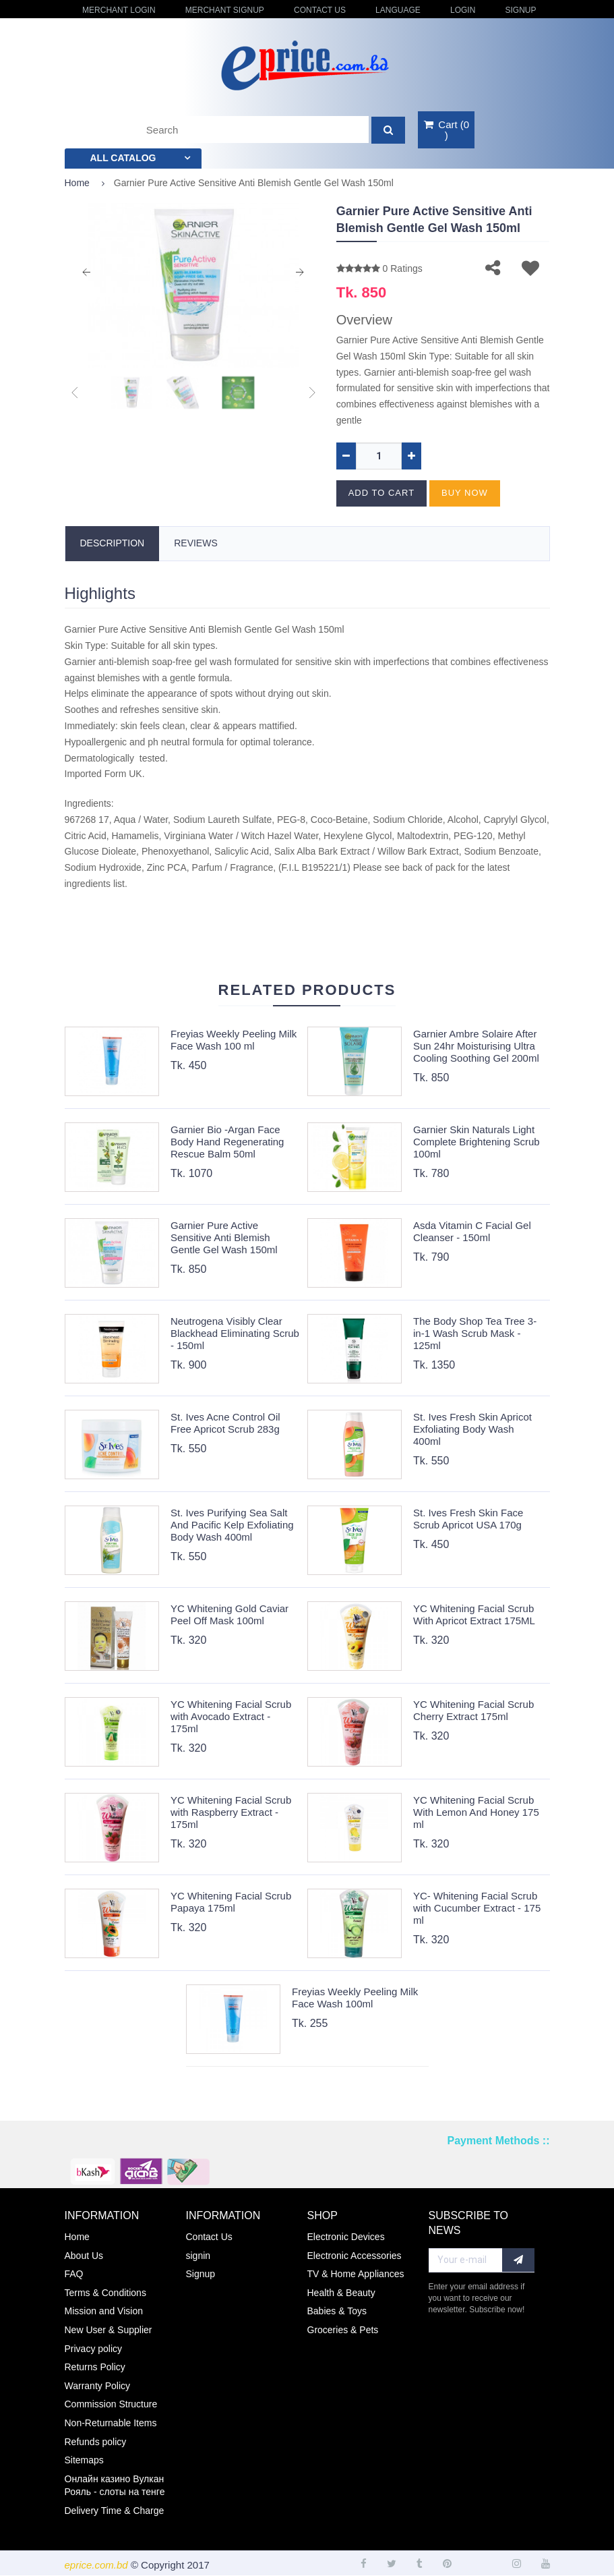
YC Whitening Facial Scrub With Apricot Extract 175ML (474, 1614)
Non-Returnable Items (111, 2422)
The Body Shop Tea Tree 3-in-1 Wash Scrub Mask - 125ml (474, 1333)
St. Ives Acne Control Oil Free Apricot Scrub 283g (225, 1423)
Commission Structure (111, 2404)
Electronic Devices (346, 2236)
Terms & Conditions (105, 2292)
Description (112, 543)
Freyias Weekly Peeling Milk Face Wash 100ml (355, 1997)
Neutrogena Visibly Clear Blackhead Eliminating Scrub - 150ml (235, 1333)
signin (198, 2255)
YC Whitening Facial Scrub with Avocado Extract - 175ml (231, 1716)
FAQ (74, 2273)
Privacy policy (94, 2348)
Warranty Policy (98, 2385)
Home (77, 182)
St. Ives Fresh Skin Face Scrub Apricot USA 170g (468, 1518)
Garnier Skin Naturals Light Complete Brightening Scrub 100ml (476, 1142)
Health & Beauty (341, 2292)
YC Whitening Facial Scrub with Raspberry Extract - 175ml (231, 1812)
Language (398, 10)
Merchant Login (118, 10)
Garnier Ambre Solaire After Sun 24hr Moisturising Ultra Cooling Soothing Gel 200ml (476, 1046)
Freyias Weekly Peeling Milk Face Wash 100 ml (234, 1040)
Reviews (196, 543)
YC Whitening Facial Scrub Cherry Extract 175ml (473, 1710)
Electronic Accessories (354, 2255)
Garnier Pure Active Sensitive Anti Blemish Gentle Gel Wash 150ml (224, 1237)
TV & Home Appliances (355, 2273)
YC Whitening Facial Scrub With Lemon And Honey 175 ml (476, 1812)
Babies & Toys (337, 2311)
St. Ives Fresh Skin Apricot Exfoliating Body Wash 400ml (472, 1429)
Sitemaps (84, 2460)
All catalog (123, 157)
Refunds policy (96, 2441)
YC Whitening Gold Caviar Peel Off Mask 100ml (229, 1614)
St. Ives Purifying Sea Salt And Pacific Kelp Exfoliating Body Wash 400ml (232, 1525)
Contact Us (320, 10)
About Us (84, 2255)
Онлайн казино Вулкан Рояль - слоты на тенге (115, 2485)
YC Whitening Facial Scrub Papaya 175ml (231, 1902)
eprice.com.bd (96, 2565)
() (446, 130)
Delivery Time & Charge (114, 2510)
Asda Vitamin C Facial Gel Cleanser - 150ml (472, 1231)
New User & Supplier (108, 2329)
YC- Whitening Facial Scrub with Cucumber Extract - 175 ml (477, 1908)
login (462, 10)
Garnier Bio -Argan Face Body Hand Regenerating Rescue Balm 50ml (227, 1142)
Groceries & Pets (343, 2329)
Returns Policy (95, 2367)
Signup (520, 10)
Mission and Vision (104, 2311)
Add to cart (381, 493)
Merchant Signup (224, 10)
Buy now (464, 493)
